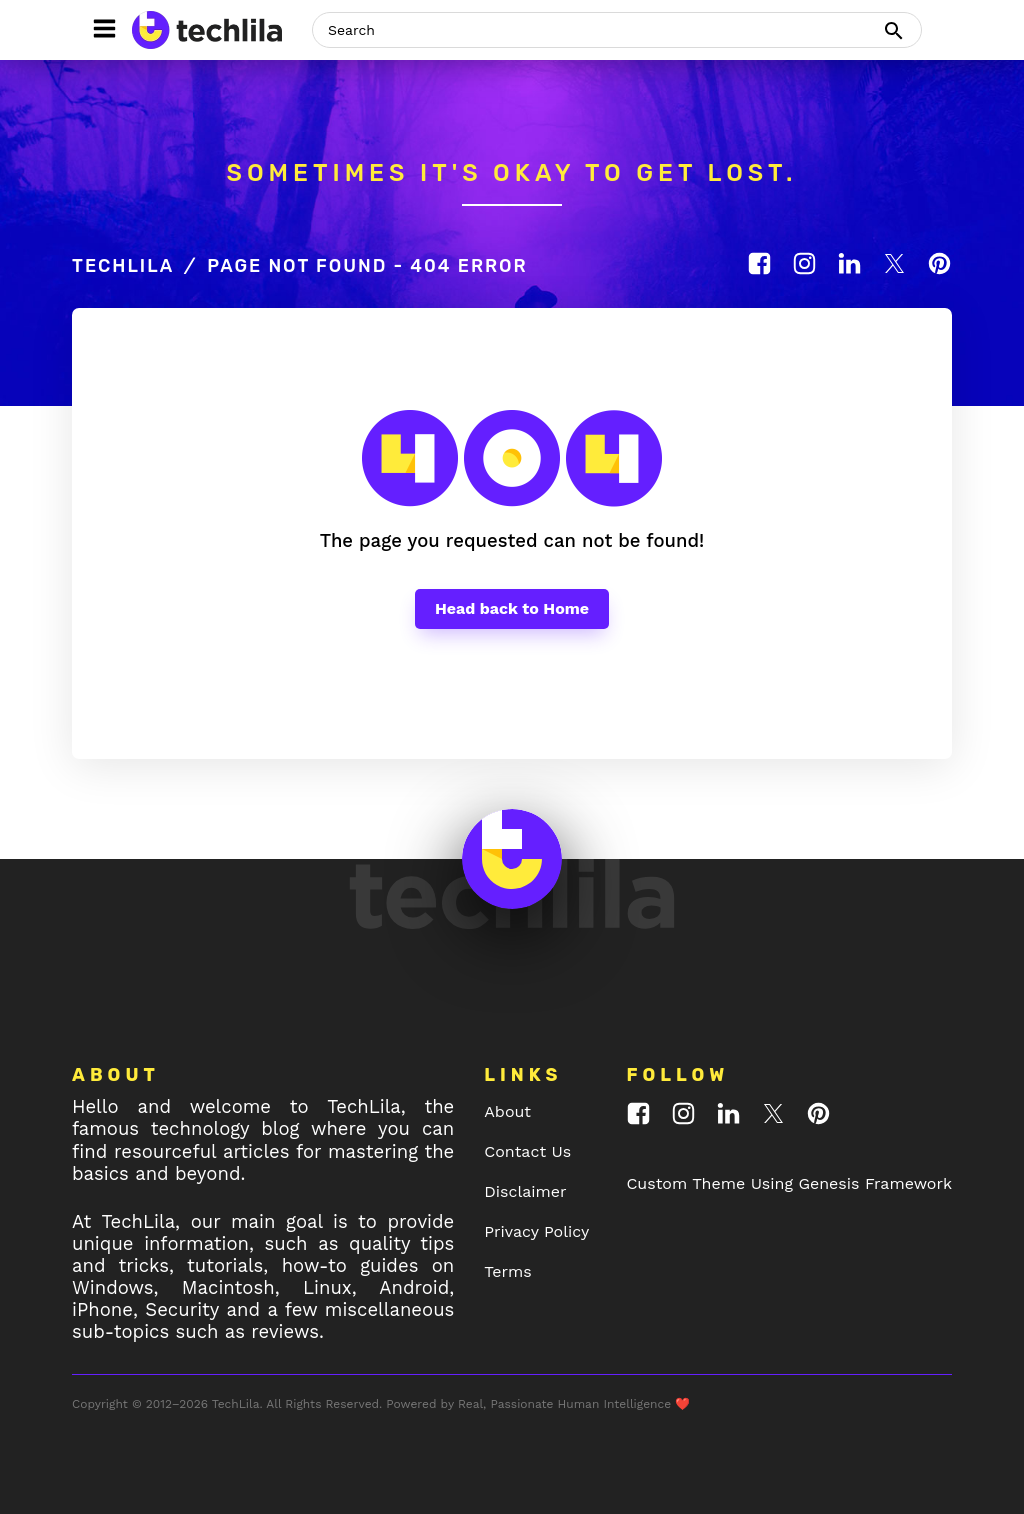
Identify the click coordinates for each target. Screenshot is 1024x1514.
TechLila (123, 266)
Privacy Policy (536, 1231)
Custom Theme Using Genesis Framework (789, 1183)
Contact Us (527, 1151)
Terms (507, 1271)
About (507, 1111)
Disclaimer (525, 1191)
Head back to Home (512, 608)
